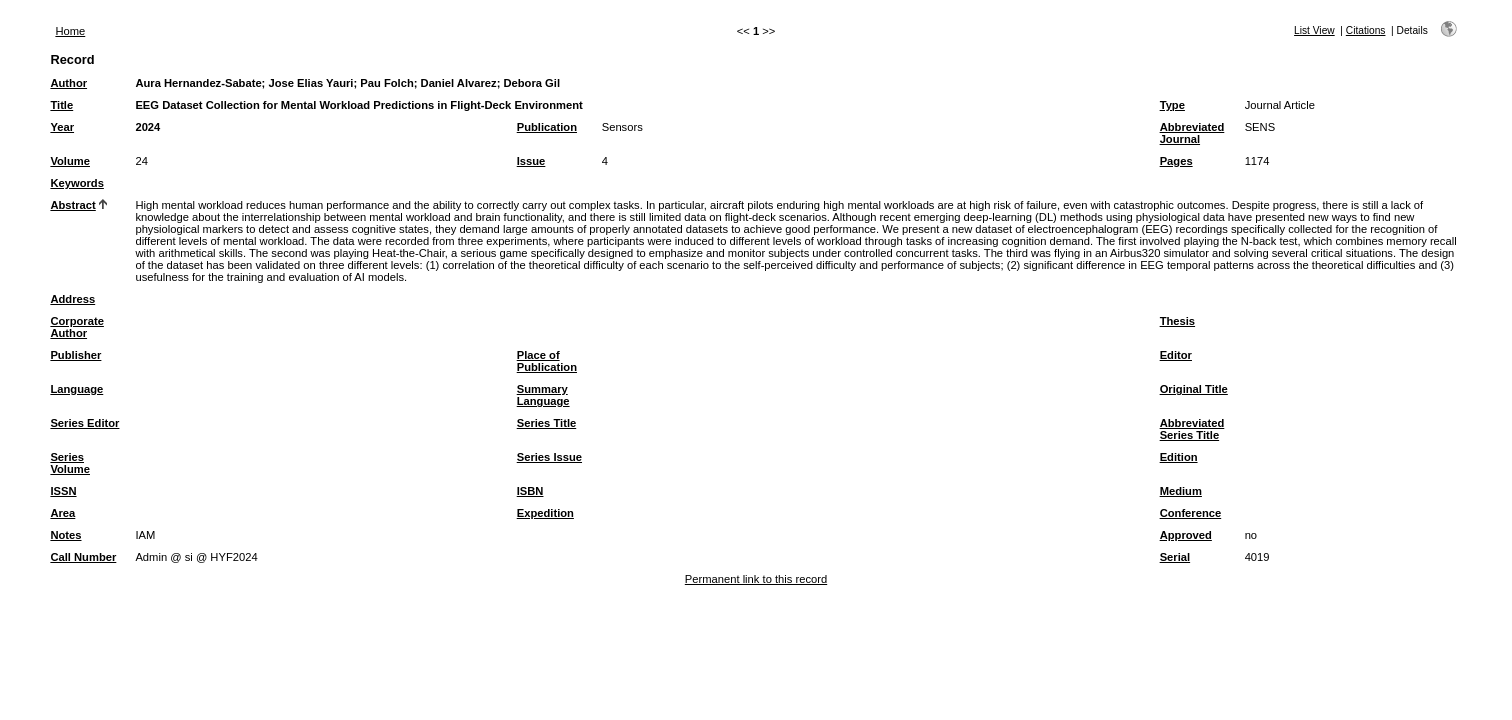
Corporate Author (76, 327)
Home (70, 31)
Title (61, 105)
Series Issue (549, 457)
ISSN (63, 491)
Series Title (547, 423)
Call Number (83, 557)
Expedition (545, 513)
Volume (70, 161)
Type (1172, 105)
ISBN (530, 491)
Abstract (72, 205)
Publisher (75, 355)
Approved (1186, 535)
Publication (547, 127)
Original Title (1194, 389)
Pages (1176, 161)
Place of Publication (547, 361)
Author (68, 83)
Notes (65, 535)
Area (62, 513)
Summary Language (543, 395)
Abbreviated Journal (1192, 133)
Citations (1366, 30)
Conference (1191, 513)
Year (62, 127)
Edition (1179, 457)
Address (72, 299)
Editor (1176, 355)
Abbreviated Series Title (1192, 429)
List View (1314, 30)
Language (76, 389)
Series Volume (70, 463)
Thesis (1177, 321)
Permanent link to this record (756, 579)
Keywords (76, 183)
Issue (531, 161)
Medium (1181, 491)
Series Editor (84, 423)
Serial (1175, 557)
